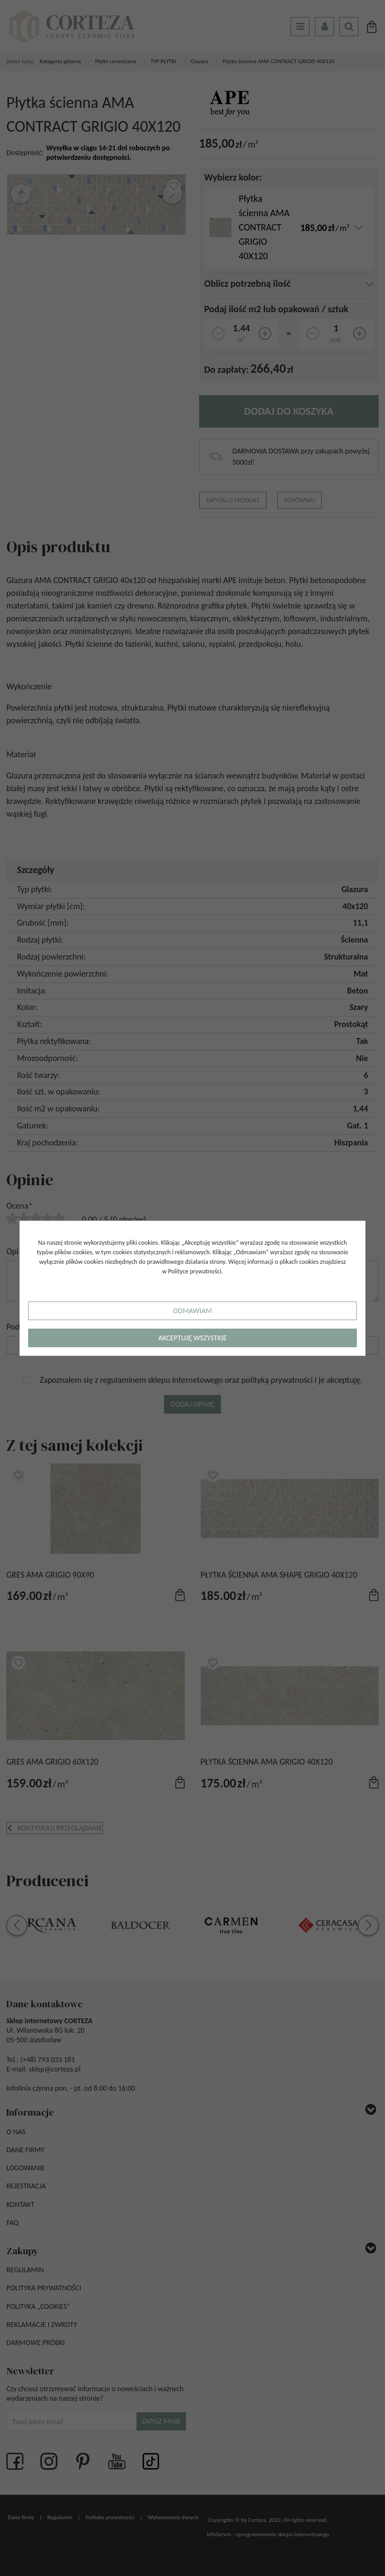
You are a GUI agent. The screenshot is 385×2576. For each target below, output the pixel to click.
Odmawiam (192, 1310)
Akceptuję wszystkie (192, 1337)
